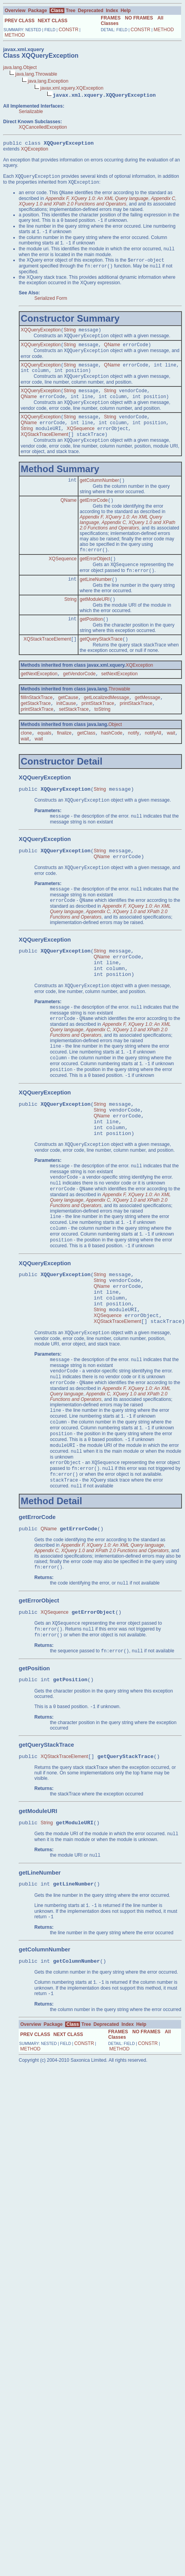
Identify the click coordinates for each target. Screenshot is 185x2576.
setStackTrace (74, 740)
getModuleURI (95, 626)
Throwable (119, 718)
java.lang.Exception (48, 81)
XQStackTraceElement (44, 454)
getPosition (91, 646)
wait (171, 765)
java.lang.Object (20, 67)
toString (102, 740)
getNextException (39, 702)
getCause (68, 727)
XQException (34, 150)
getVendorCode (79, 702)
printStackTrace (98, 734)
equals (44, 765)
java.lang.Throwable (36, 74)
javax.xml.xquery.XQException (71, 88)
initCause (66, 734)
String (70, 339)
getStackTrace (36, 734)
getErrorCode (94, 522)
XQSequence (80, 447)
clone (26, 765)
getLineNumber (96, 605)
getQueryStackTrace (101, 667)
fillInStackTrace (37, 727)
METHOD (15, 35)
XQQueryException (41, 339)
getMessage (147, 727)
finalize (64, 765)
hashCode (112, 765)
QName (112, 355)
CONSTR (68, 29)
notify (133, 765)
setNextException (119, 702)
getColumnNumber (99, 501)
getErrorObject (95, 582)
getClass (86, 765)
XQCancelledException (43, 127)
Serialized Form (50, 306)
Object (115, 755)
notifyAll (153, 765)
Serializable (31, 111)
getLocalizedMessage (106, 727)
